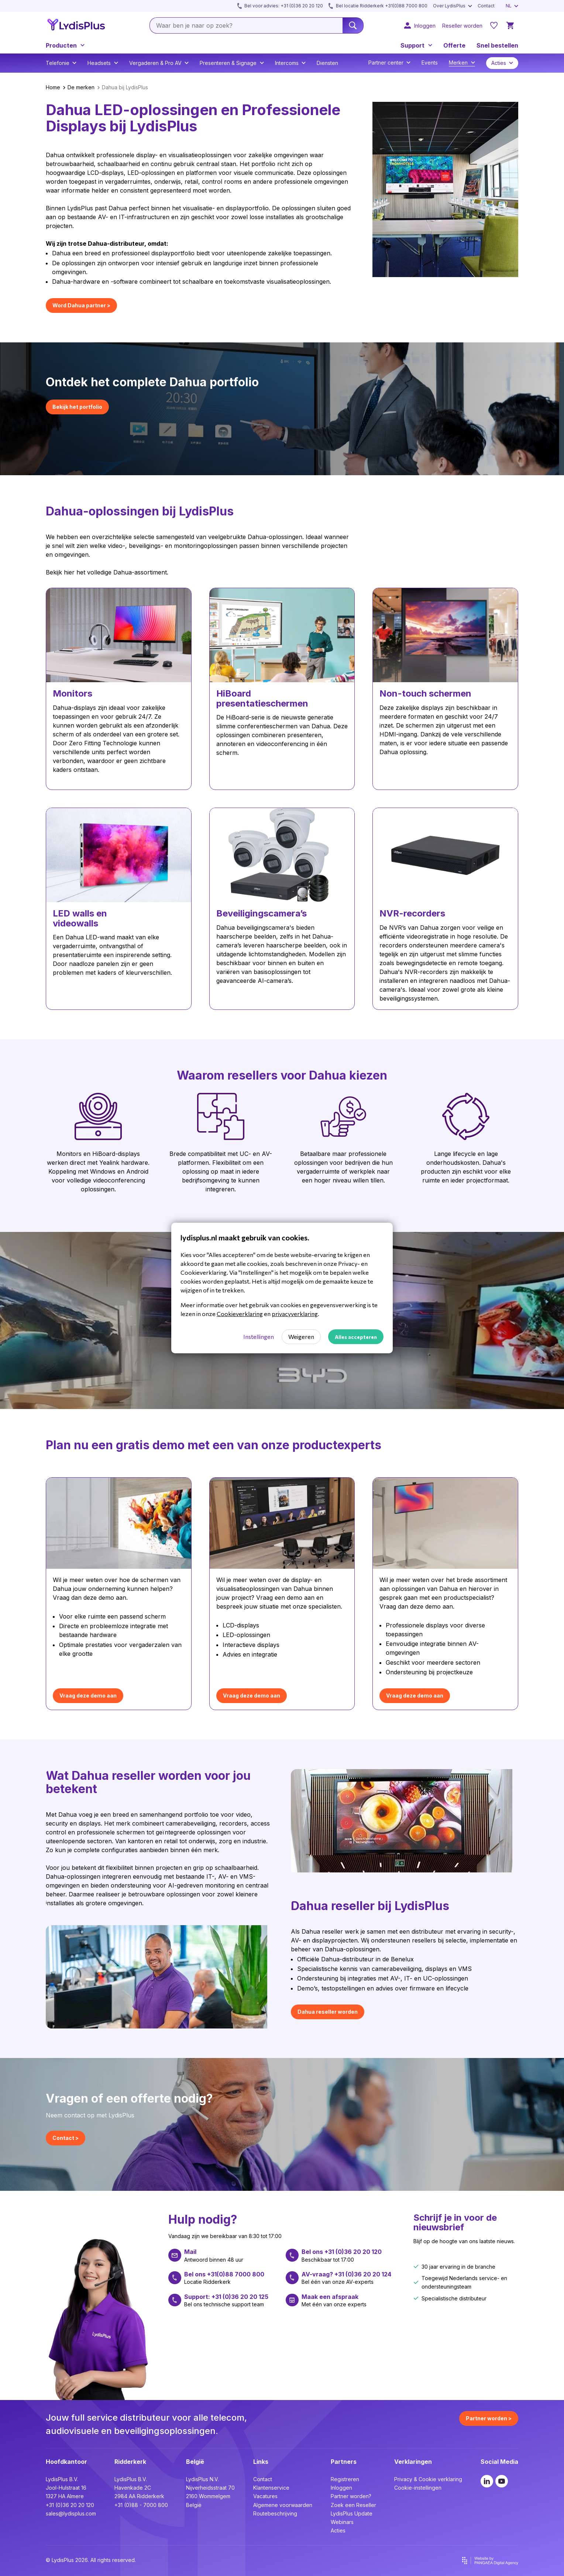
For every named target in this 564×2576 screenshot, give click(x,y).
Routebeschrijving (275, 2513)
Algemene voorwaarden (282, 2505)
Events (430, 62)
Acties (338, 2530)
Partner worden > (489, 2418)
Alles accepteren (356, 1337)
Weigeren (301, 1336)
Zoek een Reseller (353, 2505)
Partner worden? (351, 2496)
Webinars (342, 2522)
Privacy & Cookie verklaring (428, 2479)
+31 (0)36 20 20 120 (70, 2505)
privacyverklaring (295, 1313)
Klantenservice (271, 2488)
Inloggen (341, 2488)
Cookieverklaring (240, 1313)
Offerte (454, 45)
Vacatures (265, 2496)
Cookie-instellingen (417, 2488)
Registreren (345, 2479)
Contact (262, 2479)
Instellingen (258, 1336)
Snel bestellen (497, 45)
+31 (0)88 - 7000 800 (141, 2505)
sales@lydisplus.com (71, 2513)
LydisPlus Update (351, 2513)
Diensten (327, 63)
